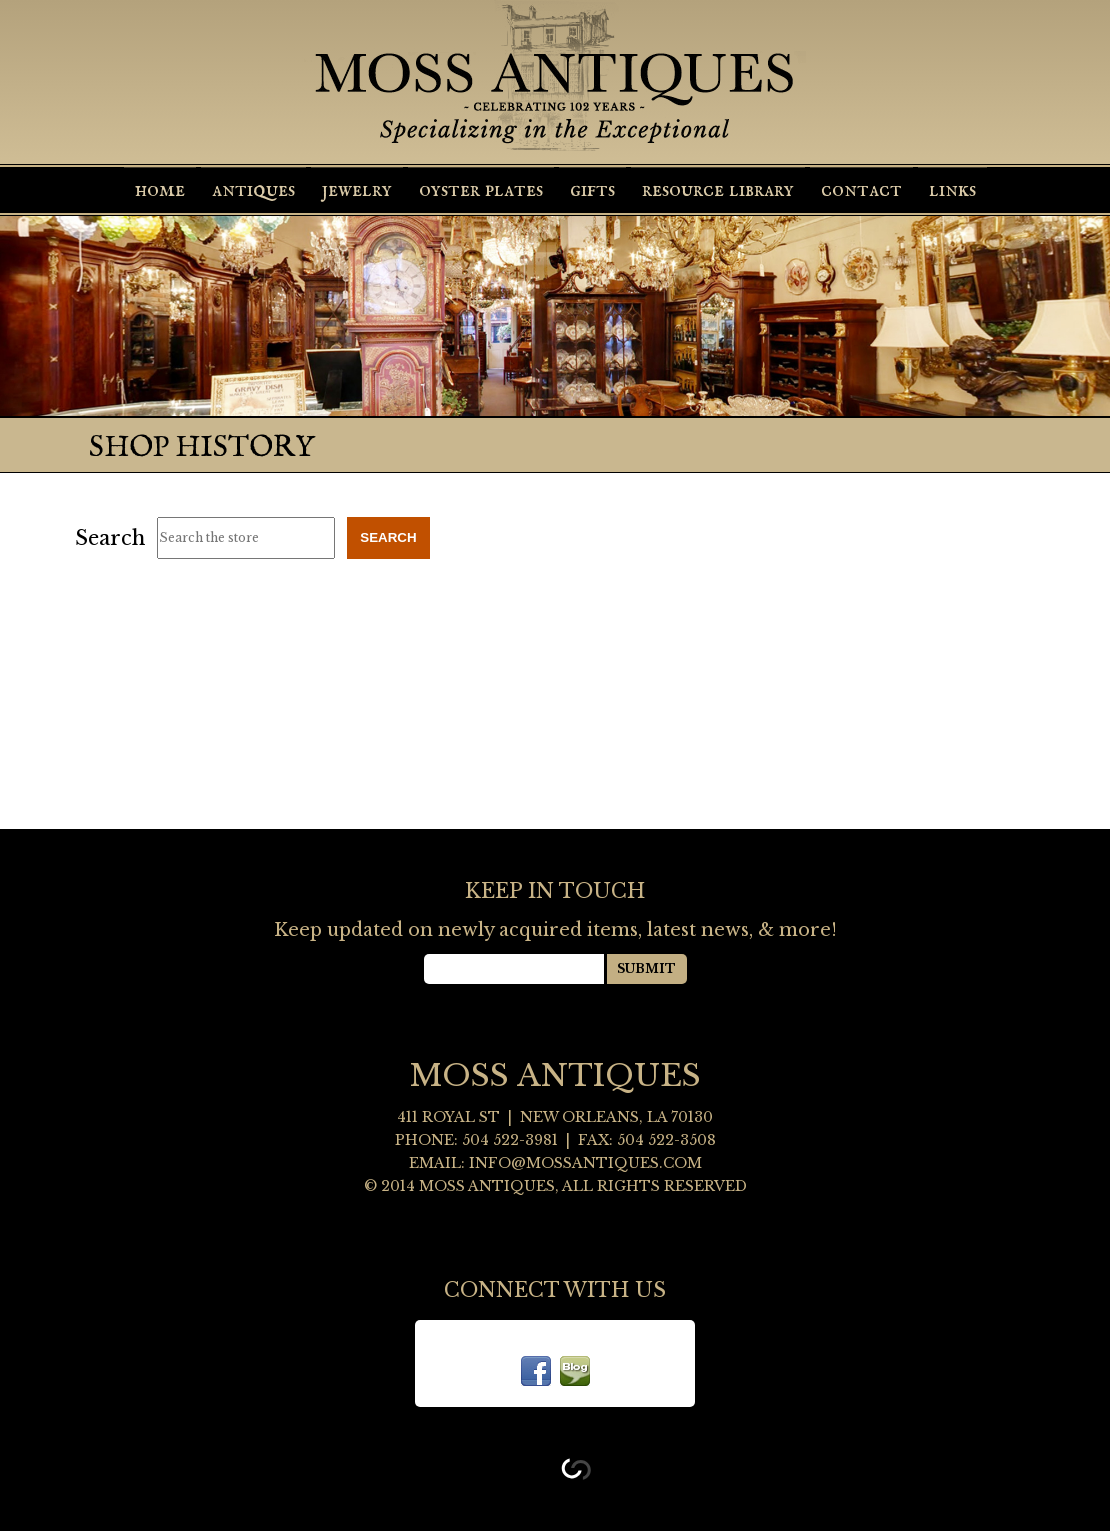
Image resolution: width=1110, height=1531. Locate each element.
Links (952, 190)
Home (160, 190)
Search (110, 538)
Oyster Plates (481, 190)
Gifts (592, 190)
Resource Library (718, 190)
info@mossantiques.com (585, 1163)
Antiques (253, 190)
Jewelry (357, 190)
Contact (861, 190)
